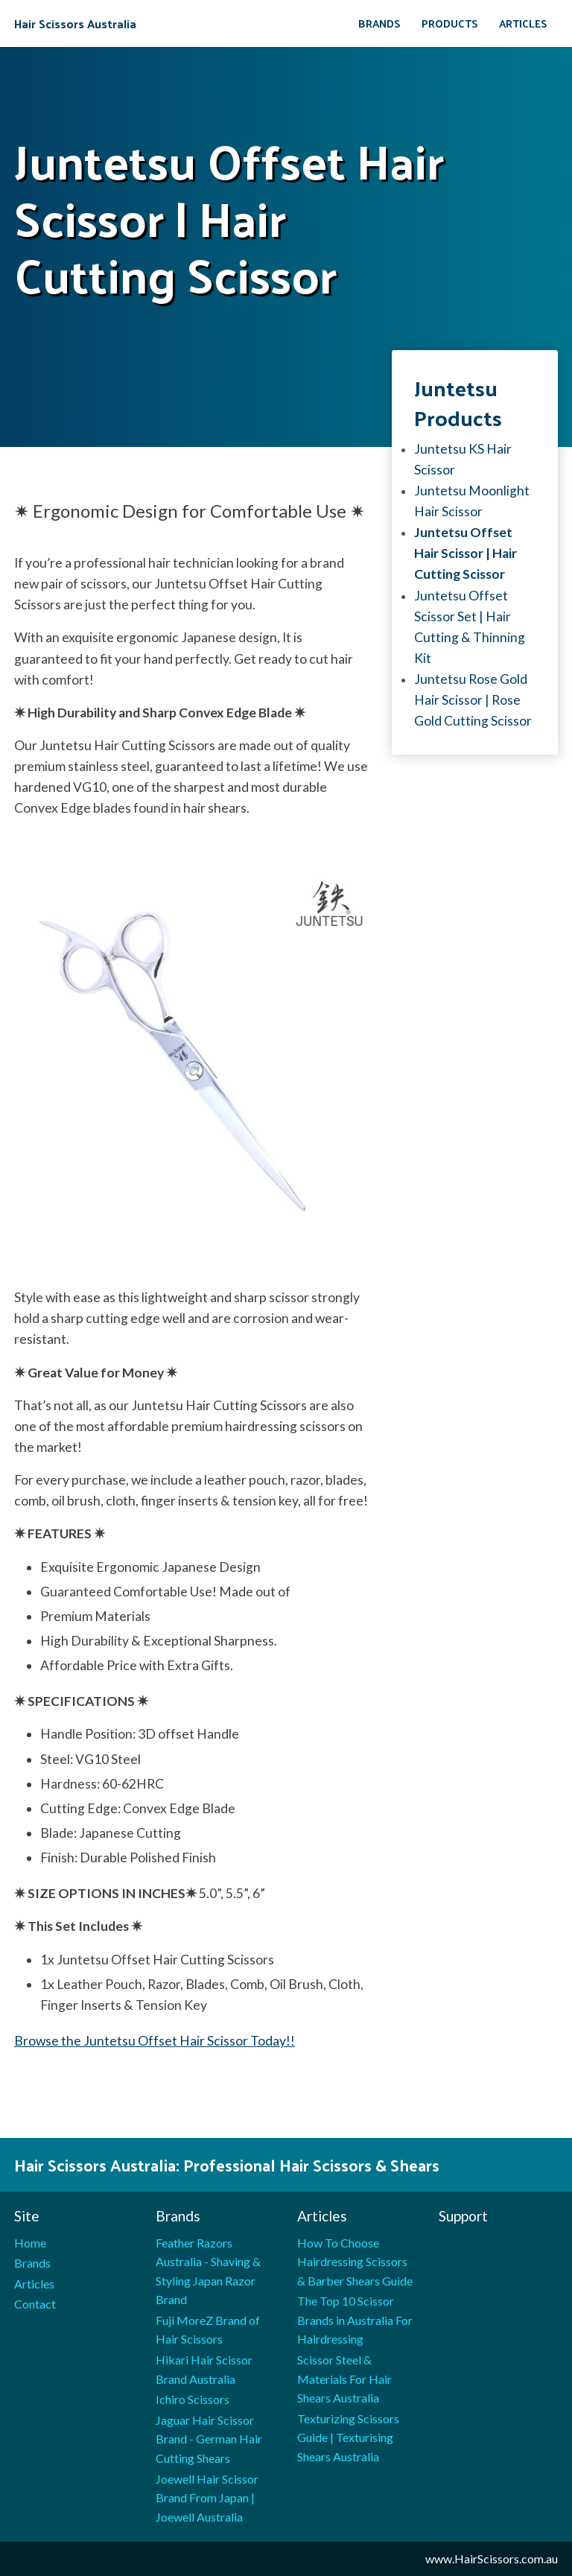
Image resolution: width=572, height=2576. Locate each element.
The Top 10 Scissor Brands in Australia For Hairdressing (355, 2320)
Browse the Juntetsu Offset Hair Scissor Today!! (154, 2041)
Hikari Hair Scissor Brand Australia (204, 2369)
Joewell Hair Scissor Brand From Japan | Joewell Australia (207, 2498)
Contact (35, 2304)
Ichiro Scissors (192, 2399)
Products (450, 23)
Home (30, 2243)
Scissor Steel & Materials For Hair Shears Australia (344, 2379)
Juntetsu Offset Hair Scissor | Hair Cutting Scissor (465, 553)
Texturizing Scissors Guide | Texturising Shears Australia (348, 2437)
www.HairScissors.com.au (491, 2558)
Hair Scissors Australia (75, 24)
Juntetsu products (458, 402)
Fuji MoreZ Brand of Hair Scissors (208, 2330)
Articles (523, 23)
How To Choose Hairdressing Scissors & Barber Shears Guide (355, 2262)
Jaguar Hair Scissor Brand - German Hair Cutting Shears (209, 2439)
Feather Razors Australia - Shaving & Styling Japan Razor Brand (208, 2271)
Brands (379, 23)
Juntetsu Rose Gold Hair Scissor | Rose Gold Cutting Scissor (473, 700)
